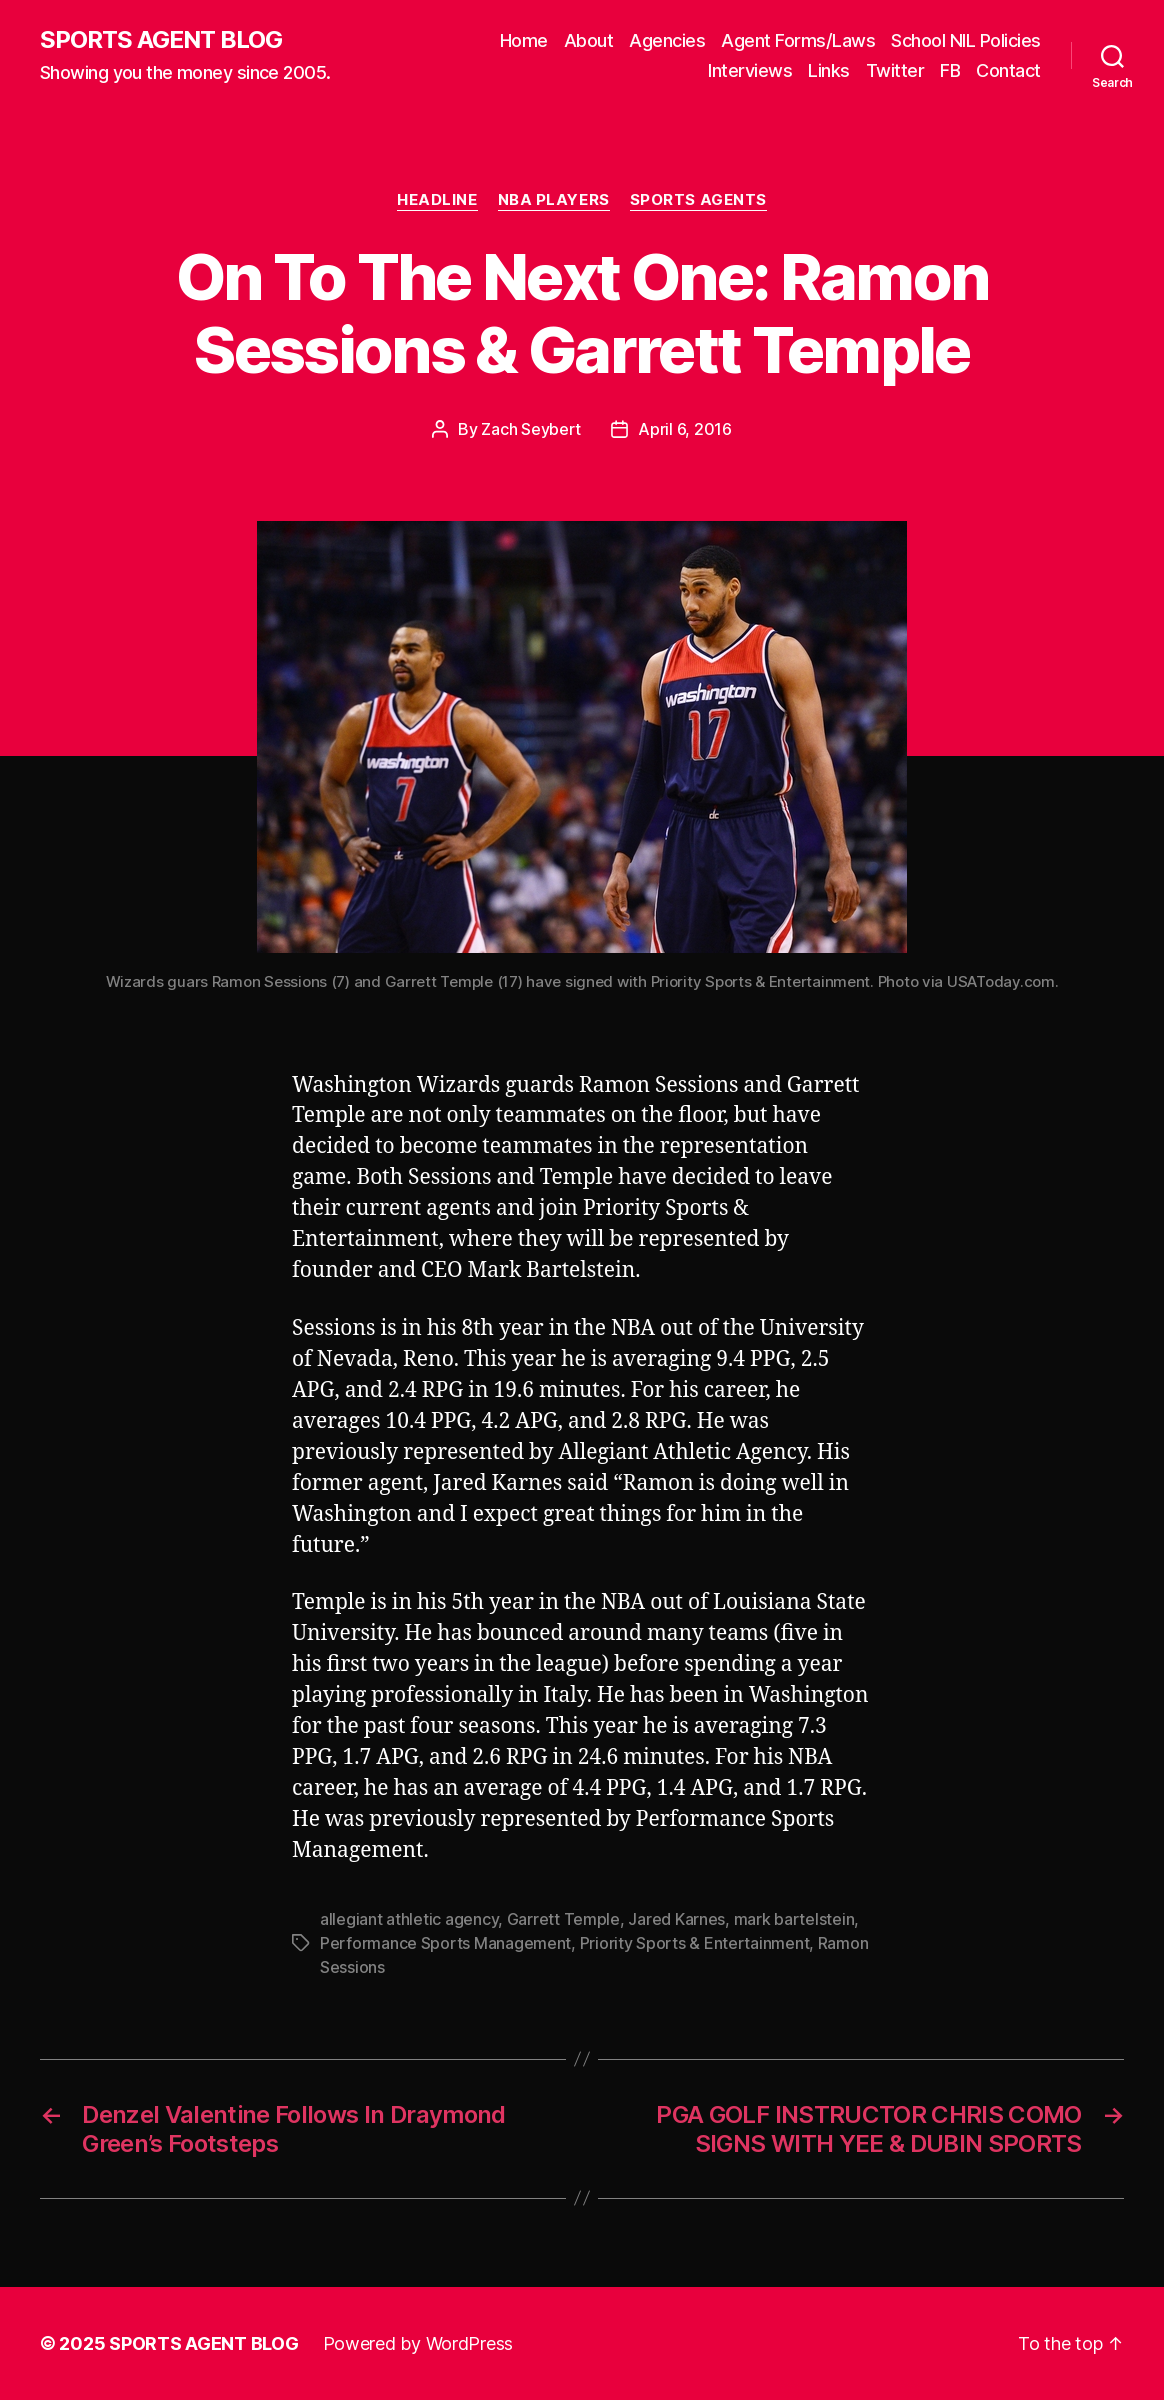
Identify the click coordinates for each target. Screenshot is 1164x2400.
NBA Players (554, 200)
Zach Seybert (531, 429)
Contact (1008, 70)
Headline (437, 200)
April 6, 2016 (685, 429)
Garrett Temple (563, 1919)
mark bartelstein (794, 1919)
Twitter (895, 70)
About (589, 40)
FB (950, 70)
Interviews (750, 70)
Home (524, 40)
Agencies (667, 40)
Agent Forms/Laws (798, 40)
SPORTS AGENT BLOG (161, 40)
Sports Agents (698, 200)
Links (829, 70)
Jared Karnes (676, 1919)
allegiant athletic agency (409, 1919)
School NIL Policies (966, 40)
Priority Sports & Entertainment (695, 1943)
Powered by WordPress (418, 2343)
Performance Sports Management (445, 1943)
